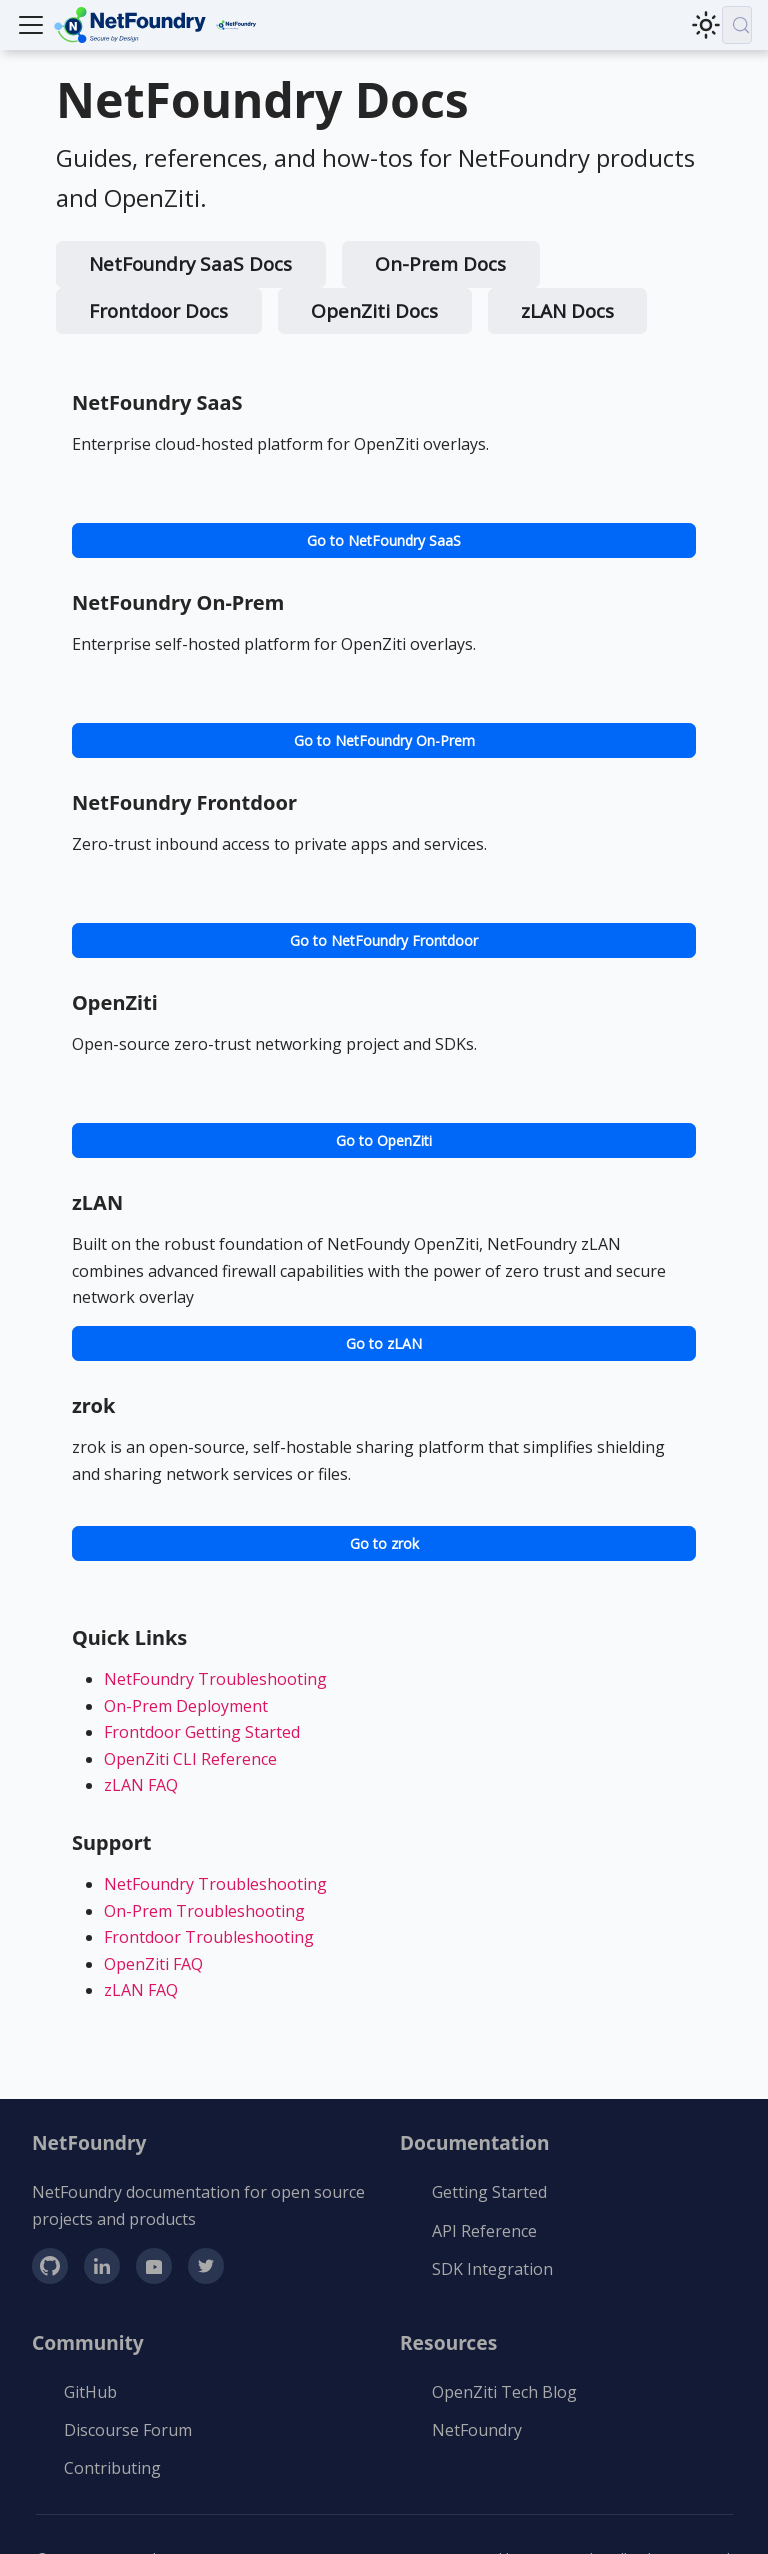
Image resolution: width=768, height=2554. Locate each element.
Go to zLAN (384, 1343)
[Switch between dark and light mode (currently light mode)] (706, 25)
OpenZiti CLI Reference (190, 1759)
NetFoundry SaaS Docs (190, 264)
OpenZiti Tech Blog (504, 2392)
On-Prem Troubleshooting (204, 1911)
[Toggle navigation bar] (31, 25)
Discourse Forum (128, 2430)
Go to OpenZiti (384, 1140)
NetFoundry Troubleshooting (215, 1679)
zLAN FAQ (141, 1785)
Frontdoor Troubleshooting (209, 1937)
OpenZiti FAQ (153, 1964)
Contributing (112, 2468)
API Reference (484, 2231)
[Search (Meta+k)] (737, 25)
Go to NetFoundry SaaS (384, 540)
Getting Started (489, 2192)
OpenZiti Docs (374, 311)
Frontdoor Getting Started (202, 1732)
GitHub (90, 2392)
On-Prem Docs (440, 264)
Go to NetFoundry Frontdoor (384, 940)
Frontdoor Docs (158, 311)
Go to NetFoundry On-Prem (384, 740)
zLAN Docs (567, 311)
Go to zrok (384, 1543)
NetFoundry (477, 2430)
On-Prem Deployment (186, 1706)
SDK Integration (492, 2269)
